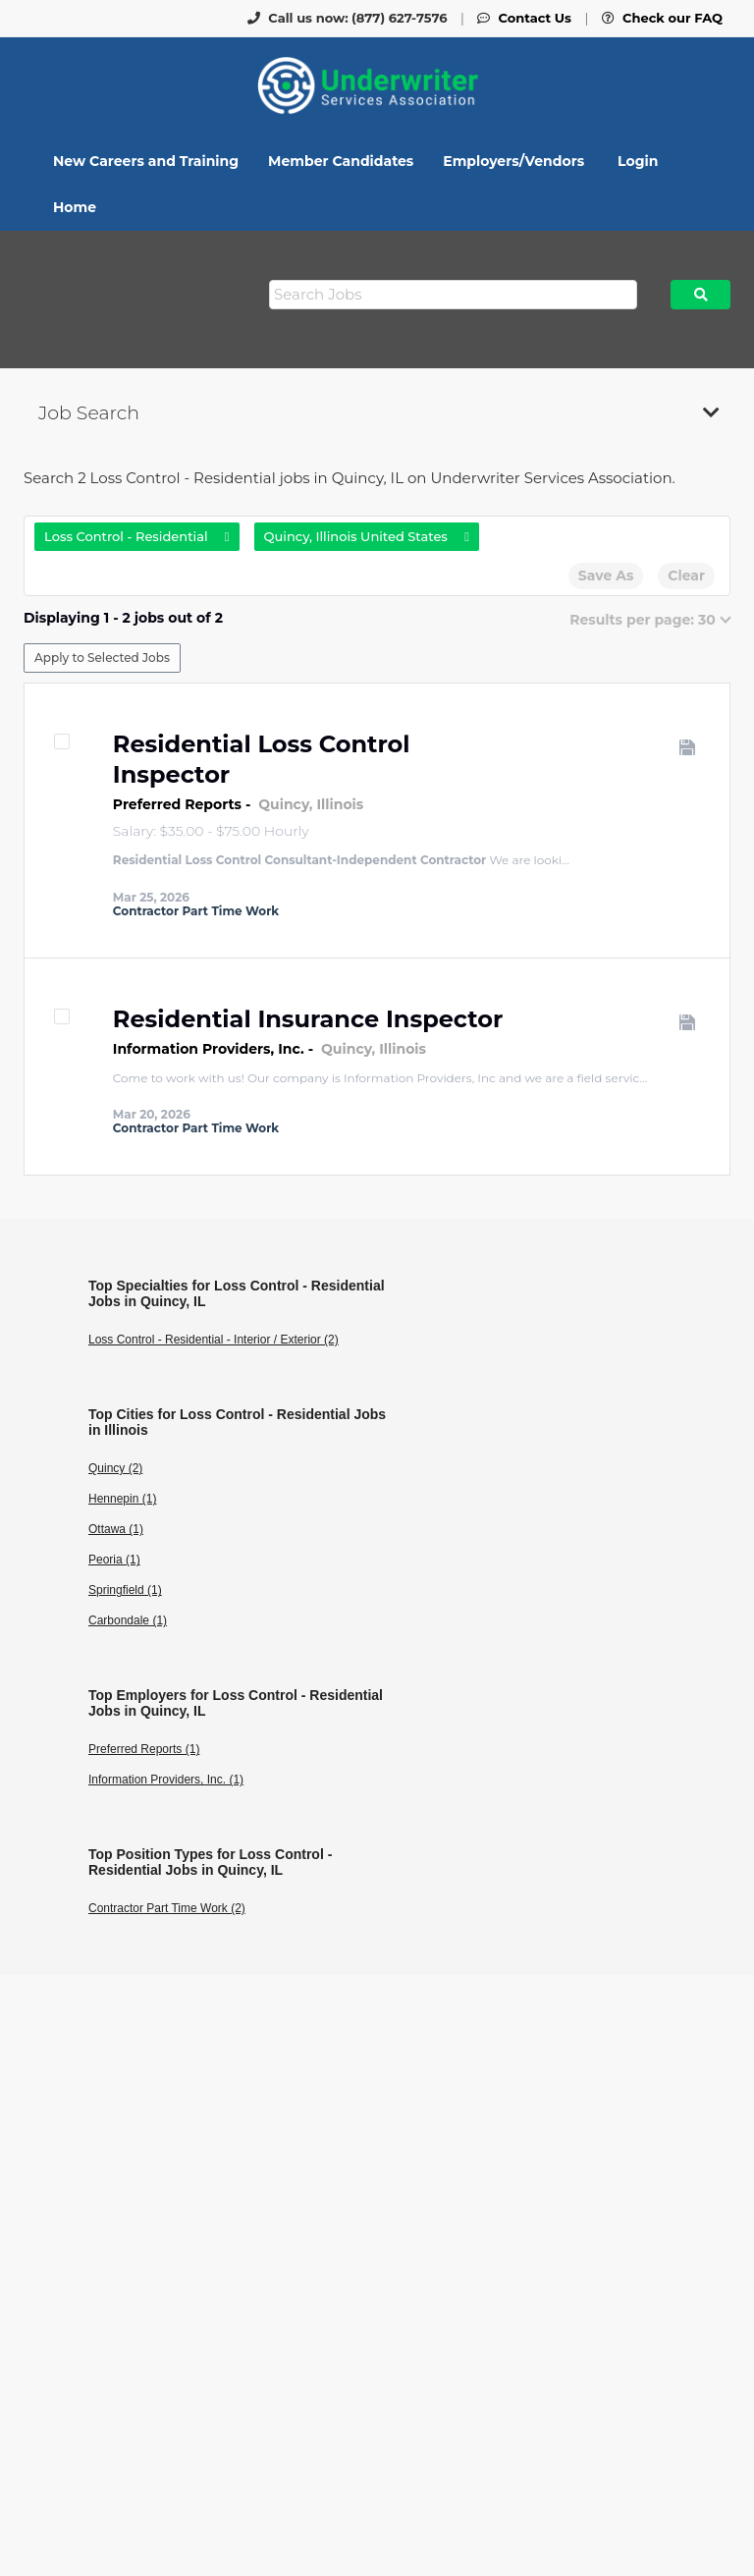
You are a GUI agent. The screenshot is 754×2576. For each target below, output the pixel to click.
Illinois (339, 804)
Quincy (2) (115, 1468)
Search (700, 294)
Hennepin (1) (122, 1499)
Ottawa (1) (115, 1529)
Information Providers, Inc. (208, 1049)
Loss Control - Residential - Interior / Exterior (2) (213, 1339)
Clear (686, 575)
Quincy (283, 804)
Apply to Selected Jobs (102, 657)
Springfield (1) (125, 1590)
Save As (605, 575)
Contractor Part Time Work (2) (166, 1908)
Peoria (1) (114, 1559)
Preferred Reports (177, 804)
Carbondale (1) (127, 1620)
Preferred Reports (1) (143, 1749)
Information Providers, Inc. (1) (165, 1779)
